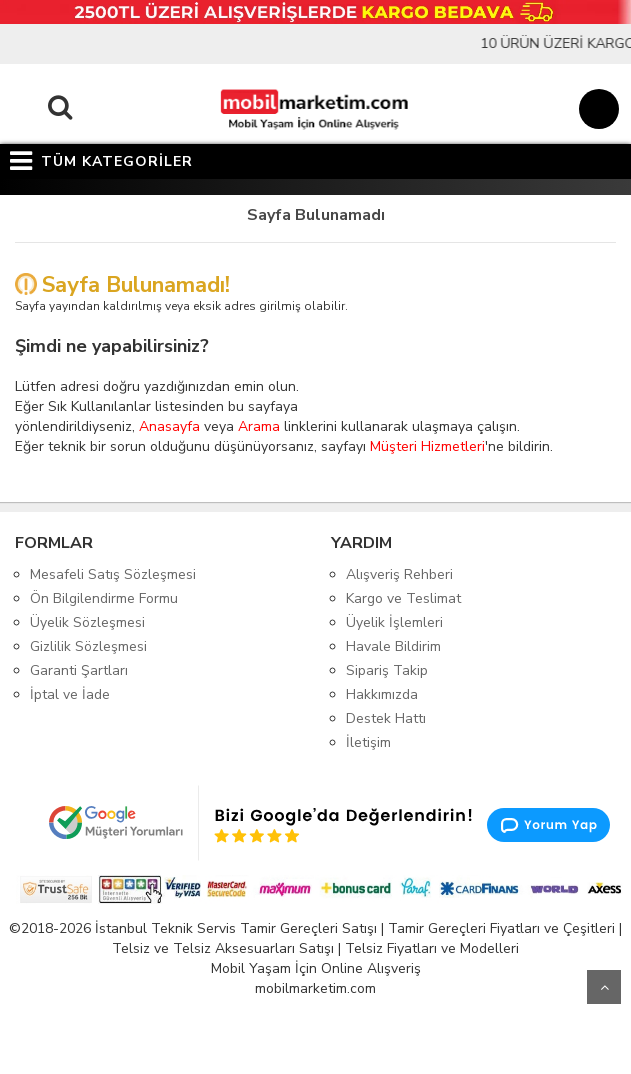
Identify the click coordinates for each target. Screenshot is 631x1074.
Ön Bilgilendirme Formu (104, 598)
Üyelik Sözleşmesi (87, 622)
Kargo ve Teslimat (403, 598)
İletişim (368, 742)
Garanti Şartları (79, 670)
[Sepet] (595, 112)
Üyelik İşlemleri (394, 622)
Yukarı (604, 987)
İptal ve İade (70, 694)
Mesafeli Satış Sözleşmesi (113, 574)
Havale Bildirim (393, 646)
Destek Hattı (386, 718)
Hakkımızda (382, 694)
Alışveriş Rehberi (399, 574)
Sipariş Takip (387, 670)
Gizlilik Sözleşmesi (88, 646)
